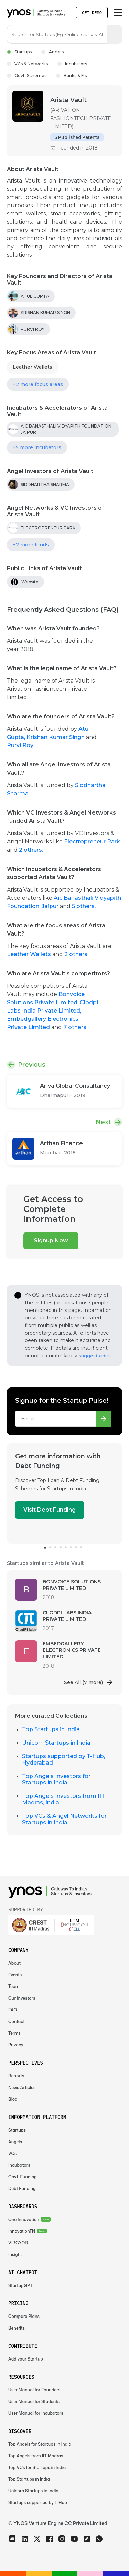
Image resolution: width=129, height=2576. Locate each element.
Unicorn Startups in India (56, 1742)
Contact (16, 2021)
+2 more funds (31, 545)
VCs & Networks (27, 63)
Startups (19, 51)
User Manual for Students (34, 2401)
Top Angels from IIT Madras (35, 2456)
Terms (14, 2033)
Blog (13, 2099)
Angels (52, 51)
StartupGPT (20, 2285)
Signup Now (51, 1240)
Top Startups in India (51, 1729)
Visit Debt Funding (49, 1509)
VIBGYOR (18, 2243)
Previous (31, 1065)
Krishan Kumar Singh (56, 737)
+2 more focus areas (38, 384)
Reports (16, 2076)
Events (15, 1975)
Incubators (72, 63)
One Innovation (23, 2219)
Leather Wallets (32, 367)
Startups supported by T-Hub (37, 2503)
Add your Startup (25, 2359)
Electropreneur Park (92, 841)
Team (14, 1986)
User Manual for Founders (34, 2390)
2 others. (31, 850)
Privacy (15, 2045)
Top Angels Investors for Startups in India (56, 1779)
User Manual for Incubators (35, 2413)
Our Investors (21, 1998)
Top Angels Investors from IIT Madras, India (63, 1799)
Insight (15, 2254)
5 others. (84, 906)
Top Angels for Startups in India (39, 2444)
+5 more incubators (37, 447)
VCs (12, 2153)
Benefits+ (18, 2328)
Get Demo (92, 12)
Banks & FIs (71, 75)
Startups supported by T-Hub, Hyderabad (63, 1759)
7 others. (75, 1027)
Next (103, 1122)
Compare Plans (24, 2316)
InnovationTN (21, 2231)
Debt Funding (21, 2188)
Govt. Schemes (26, 75)
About (14, 1963)
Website (30, 581)
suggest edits (95, 1355)
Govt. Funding (22, 2177)
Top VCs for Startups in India (37, 2467)
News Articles (21, 2087)
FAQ (12, 2010)
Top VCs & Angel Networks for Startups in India (64, 1819)
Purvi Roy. (20, 745)
